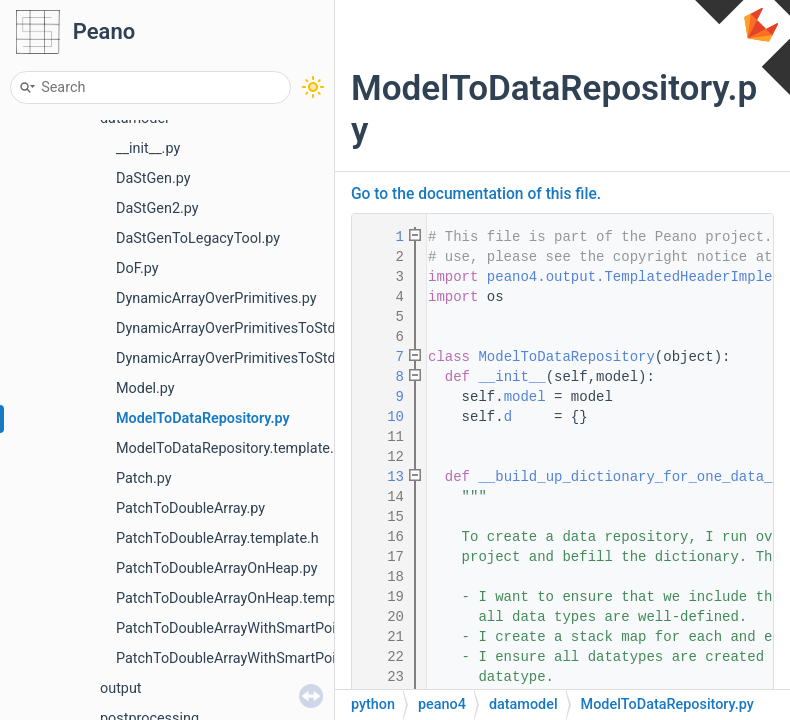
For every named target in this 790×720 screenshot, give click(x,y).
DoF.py (137, 268)
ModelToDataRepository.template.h (229, 448)
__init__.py (148, 148)
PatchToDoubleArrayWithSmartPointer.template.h (274, 658)
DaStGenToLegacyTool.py (198, 238)
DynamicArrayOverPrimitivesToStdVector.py (255, 328)
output (121, 688)
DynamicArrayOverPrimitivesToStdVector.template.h (282, 358)
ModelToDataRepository (566, 357)
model (525, 397)
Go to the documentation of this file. (476, 194)
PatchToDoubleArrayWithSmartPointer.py (247, 628)
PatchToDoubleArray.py (190, 508)
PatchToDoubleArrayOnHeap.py (217, 568)
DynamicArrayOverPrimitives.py (216, 298)
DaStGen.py (153, 178)
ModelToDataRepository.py (203, 418)
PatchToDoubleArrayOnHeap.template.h (243, 598)
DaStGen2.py (157, 208)
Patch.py (144, 478)
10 (383, 417)
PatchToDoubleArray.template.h (217, 538)
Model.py (145, 388)
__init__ (511, 377)
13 (383, 477)
